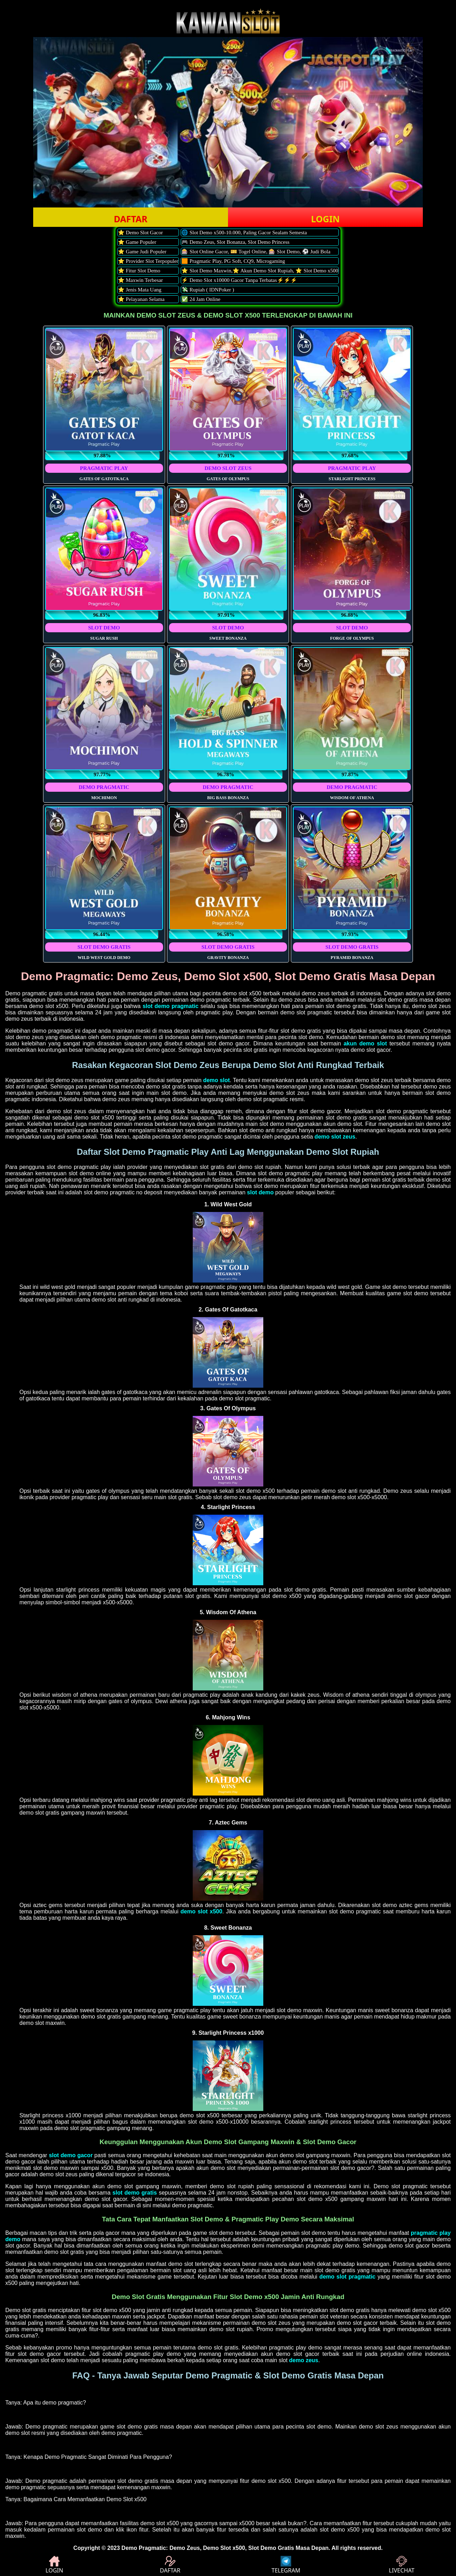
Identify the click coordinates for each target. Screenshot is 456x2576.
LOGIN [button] (325, 219)
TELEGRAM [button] (285, 2565)
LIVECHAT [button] (401, 2565)
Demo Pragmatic (143, 2548)
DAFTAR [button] (130, 219)
